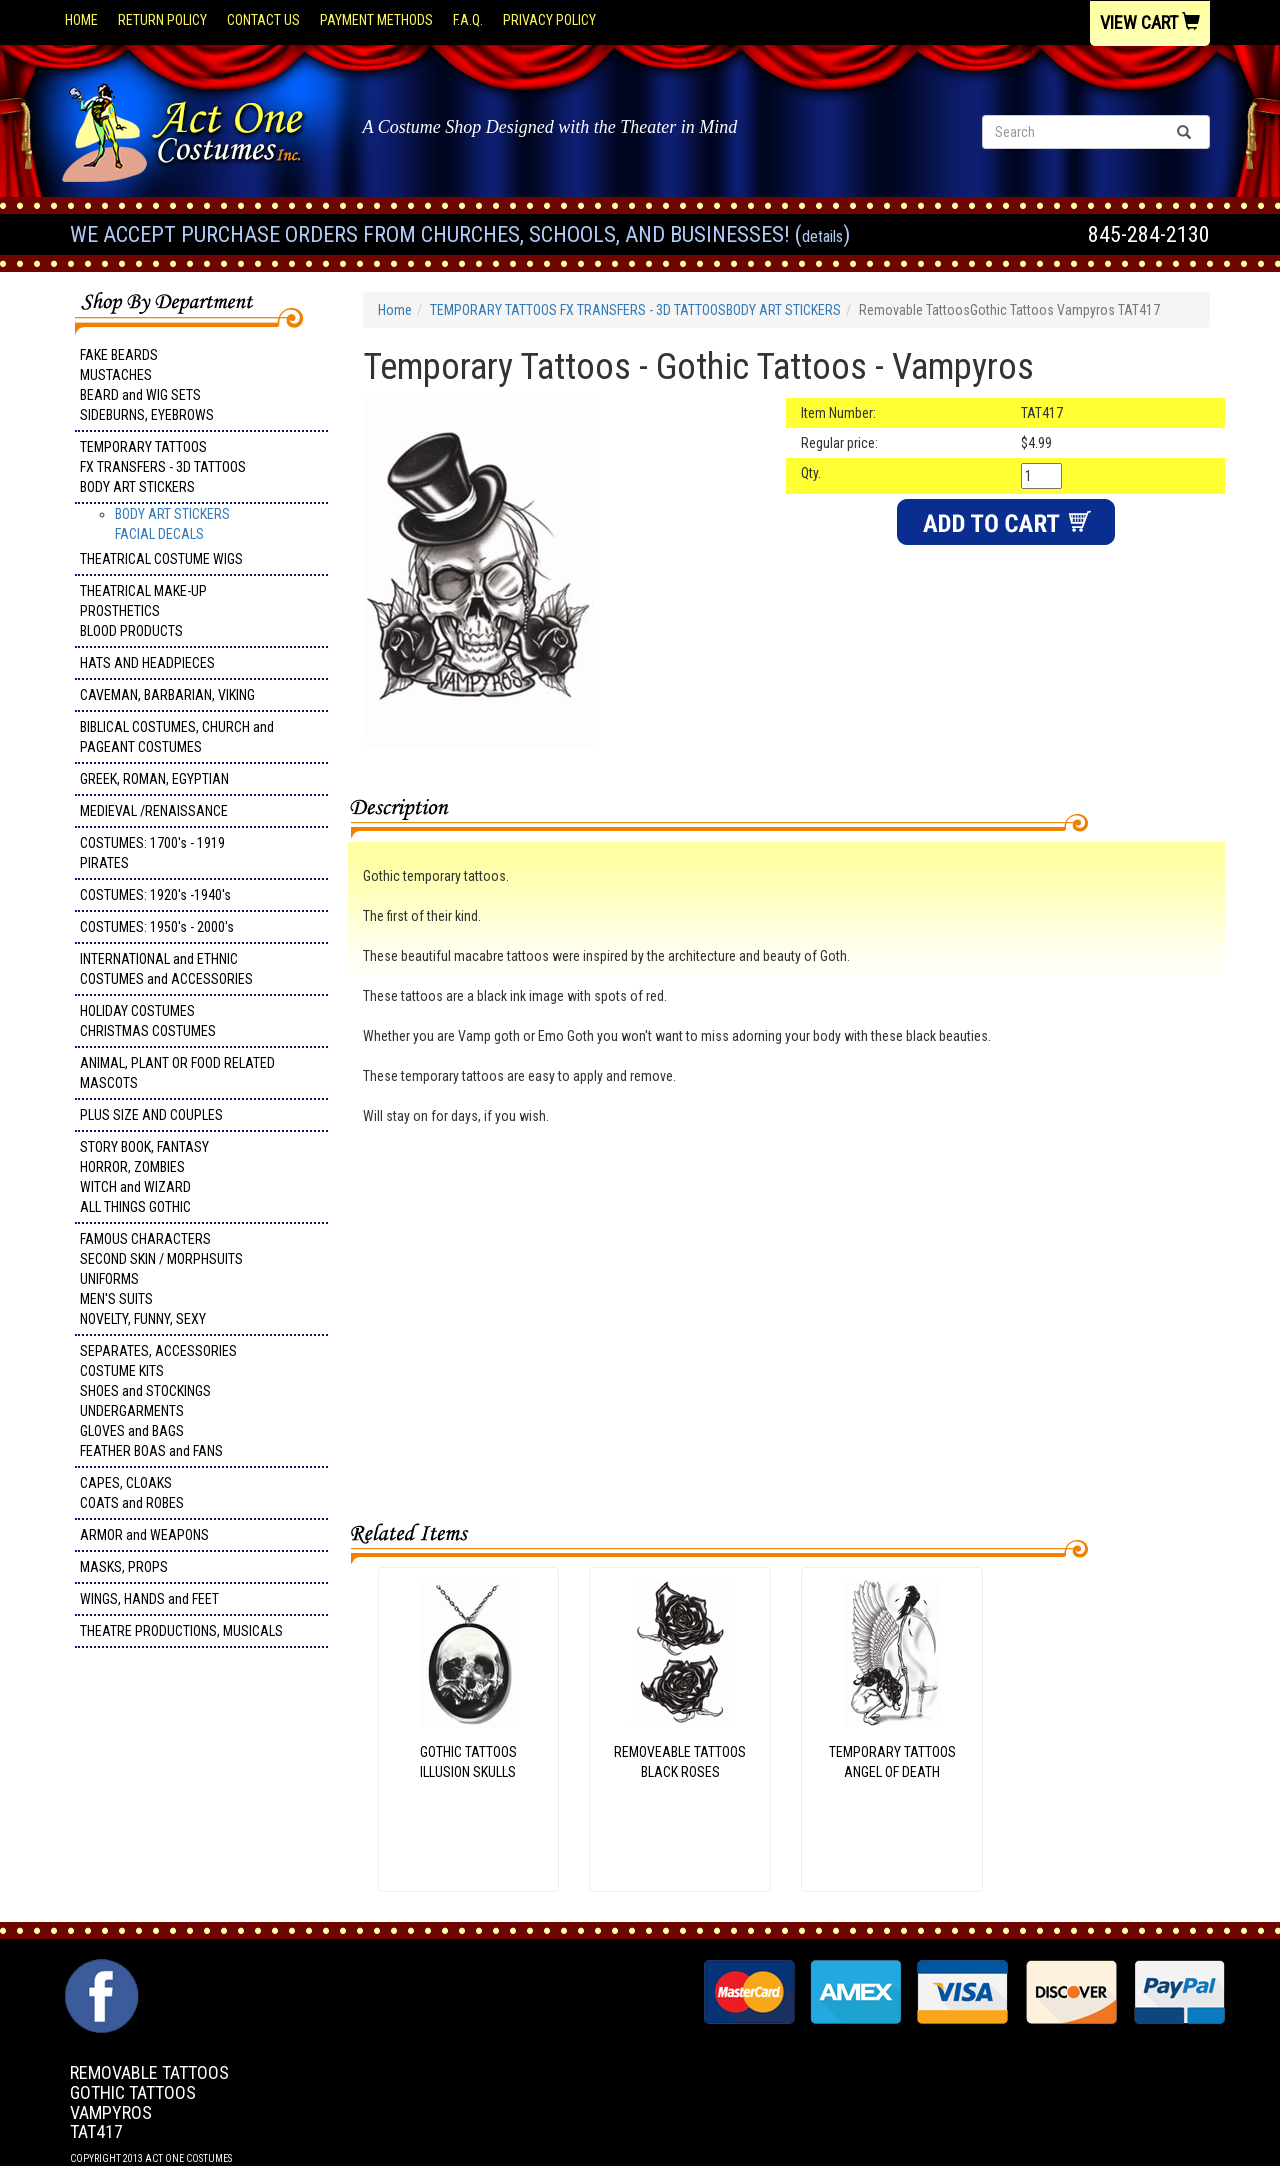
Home (81, 20)
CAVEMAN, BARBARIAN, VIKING (167, 695)
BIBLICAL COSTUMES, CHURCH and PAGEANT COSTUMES (177, 737)
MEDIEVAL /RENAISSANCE (154, 811)
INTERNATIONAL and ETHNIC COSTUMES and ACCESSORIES (166, 969)
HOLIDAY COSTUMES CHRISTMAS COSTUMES (148, 1021)
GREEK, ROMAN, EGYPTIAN (154, 779)
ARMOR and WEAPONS (144, 1535)
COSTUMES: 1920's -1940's (155, 895)
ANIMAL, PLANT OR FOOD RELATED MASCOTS (177, 1073)
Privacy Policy (549, 20)
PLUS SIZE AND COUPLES (151, 1115)
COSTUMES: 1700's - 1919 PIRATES (152, 853)
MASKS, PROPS (124, 1567)
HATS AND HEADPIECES (147, 663)
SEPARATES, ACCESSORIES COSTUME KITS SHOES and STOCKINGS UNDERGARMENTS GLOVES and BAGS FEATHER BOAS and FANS (158, 1401)
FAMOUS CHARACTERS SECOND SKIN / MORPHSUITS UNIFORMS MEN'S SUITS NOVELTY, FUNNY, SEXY (161, 1279)
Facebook (99, 1969)
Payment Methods (376, 20)
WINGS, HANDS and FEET (149, 1599)
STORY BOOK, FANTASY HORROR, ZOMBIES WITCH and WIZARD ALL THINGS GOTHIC (144, 1177)
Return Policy (162, 20)
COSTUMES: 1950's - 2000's (157, 927)
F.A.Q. (468, 20)
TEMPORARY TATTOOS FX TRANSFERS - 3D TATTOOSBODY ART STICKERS (163, 467)
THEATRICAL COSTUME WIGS (161, 559)
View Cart (1150, 22)
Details (822, 236)
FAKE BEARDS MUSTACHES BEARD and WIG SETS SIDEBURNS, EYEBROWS (147, 385)
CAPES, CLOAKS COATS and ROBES (132, 1493)
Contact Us (263, 20)
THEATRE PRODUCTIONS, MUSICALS (181, 1631)
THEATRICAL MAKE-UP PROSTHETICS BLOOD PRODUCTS (143, 611)
